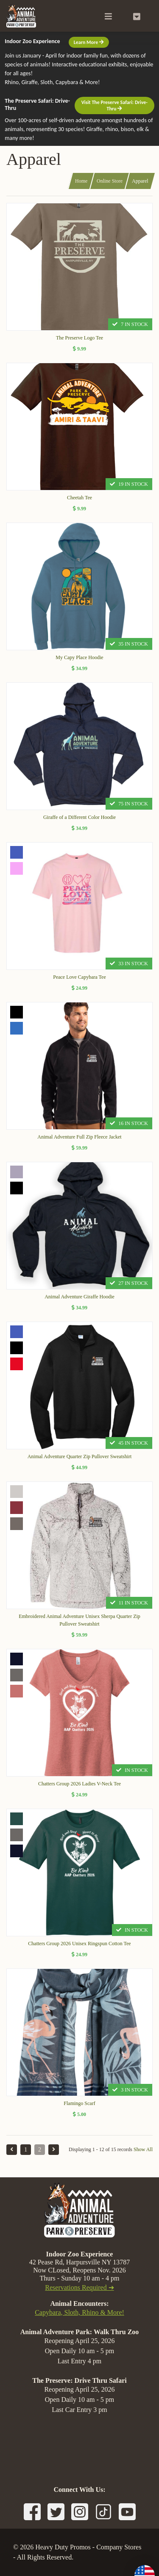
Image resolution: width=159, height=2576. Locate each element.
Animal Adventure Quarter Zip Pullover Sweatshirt (80, 1456)
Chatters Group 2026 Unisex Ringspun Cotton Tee (79, 1943)
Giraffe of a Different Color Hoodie (79, 817)
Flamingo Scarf (79, 2103)
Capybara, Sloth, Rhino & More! (79, 2312)
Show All (143, 2149)
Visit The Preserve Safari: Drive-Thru (114, 105)
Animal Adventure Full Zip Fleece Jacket (79, 1137)
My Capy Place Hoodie (79, 657)
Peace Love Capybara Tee (79, 977)
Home (81, 181)
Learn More (89, 42)
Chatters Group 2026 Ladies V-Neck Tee (79, 1784)
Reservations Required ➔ (79, 2287)
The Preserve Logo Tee (79, 338)
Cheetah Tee (79, 498)
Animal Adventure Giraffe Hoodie (79, 1297)
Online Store (110, 181)
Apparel (140, 181)
